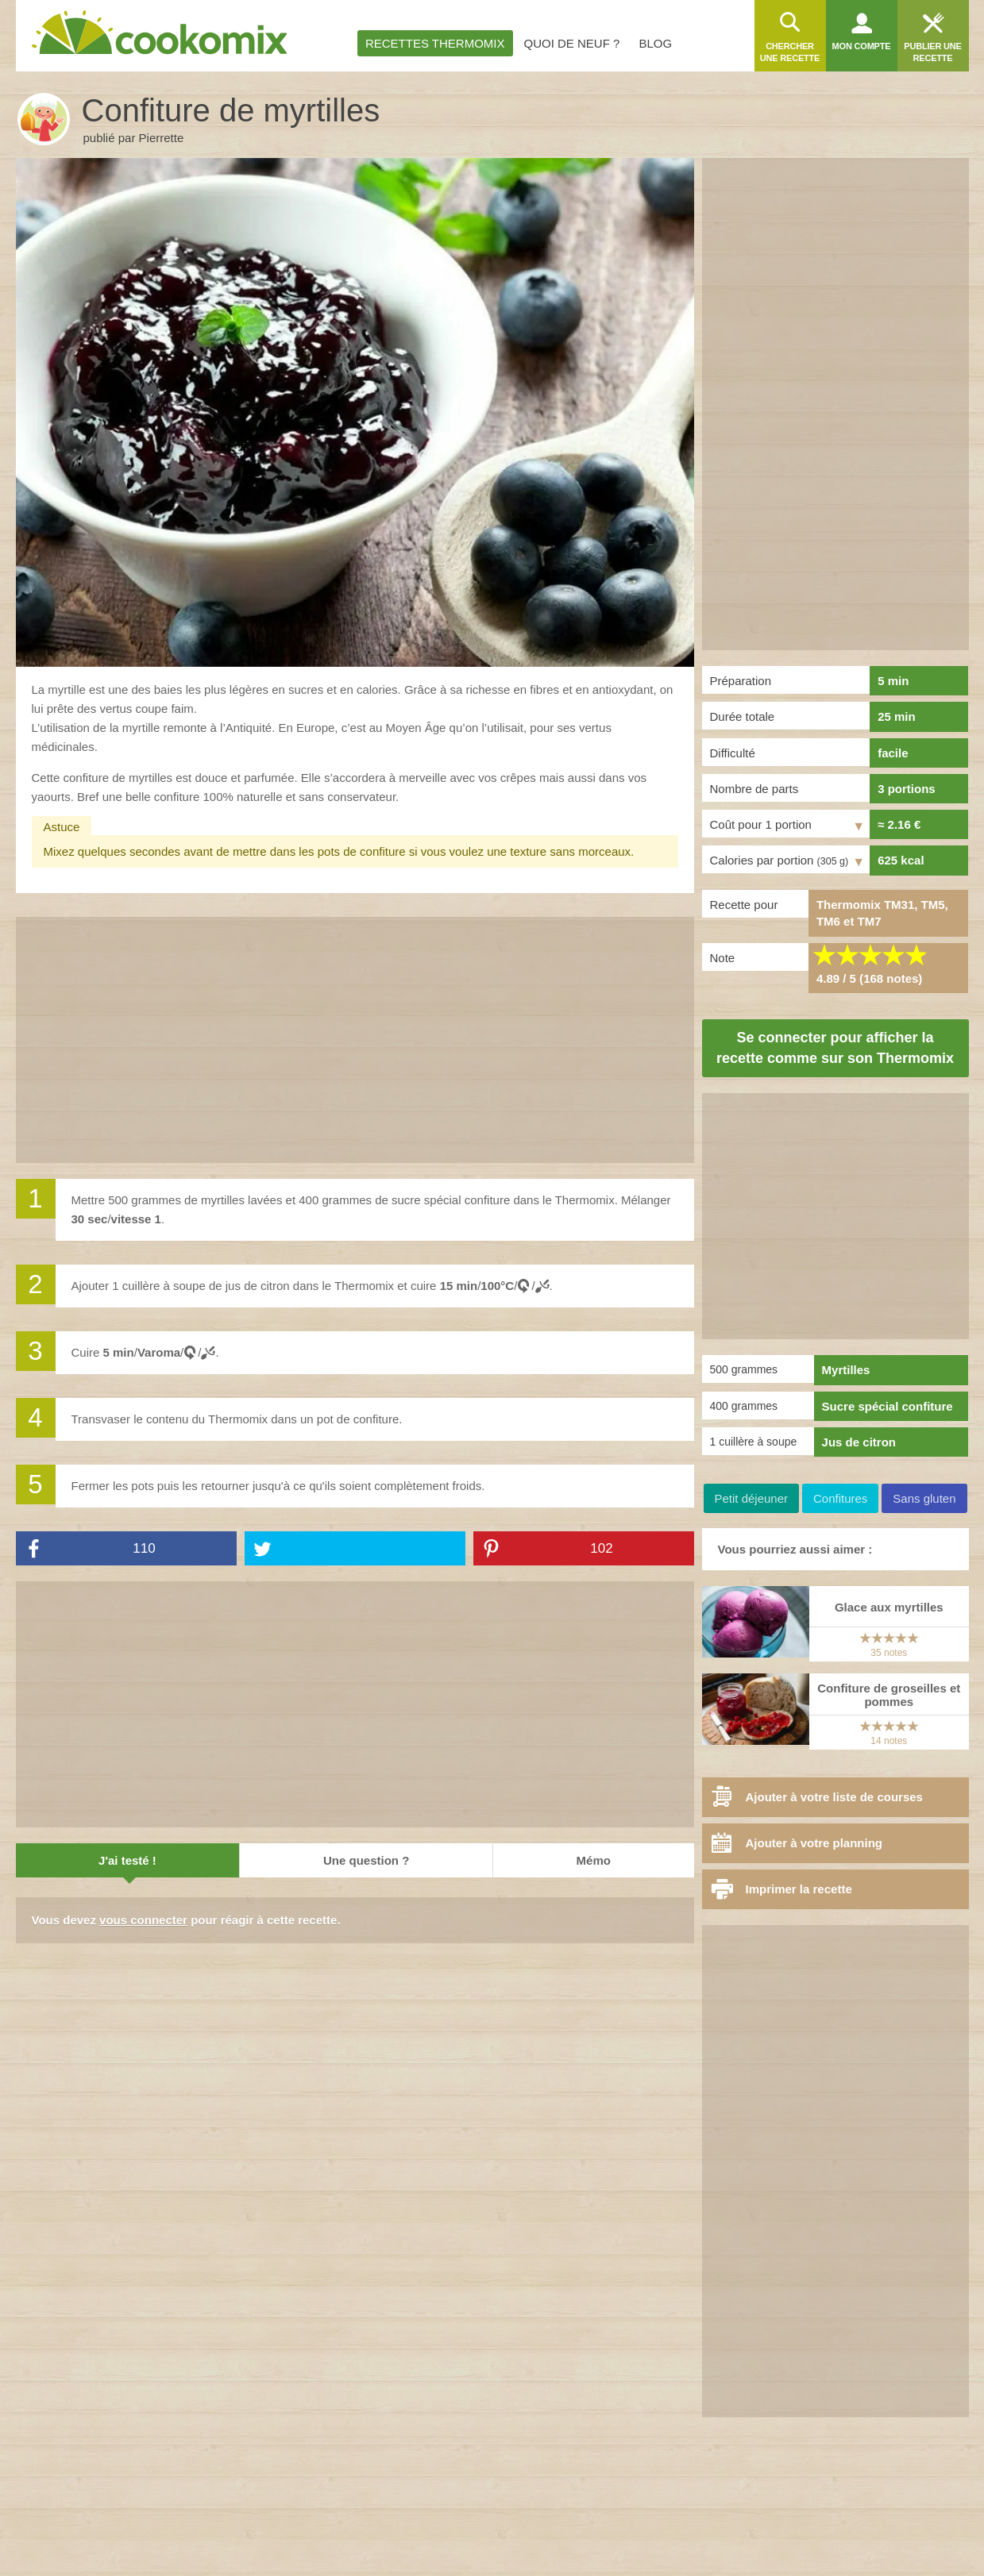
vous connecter (143, 1920)
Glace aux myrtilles (889, 1607)
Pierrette (161, 137)
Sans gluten (924, 1498)
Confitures (840, 1498)
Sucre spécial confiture (887, 1406)
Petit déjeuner (751, 1498)
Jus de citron (859, 1442)
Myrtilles (846, 1370)
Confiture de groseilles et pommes (888, 1694)
